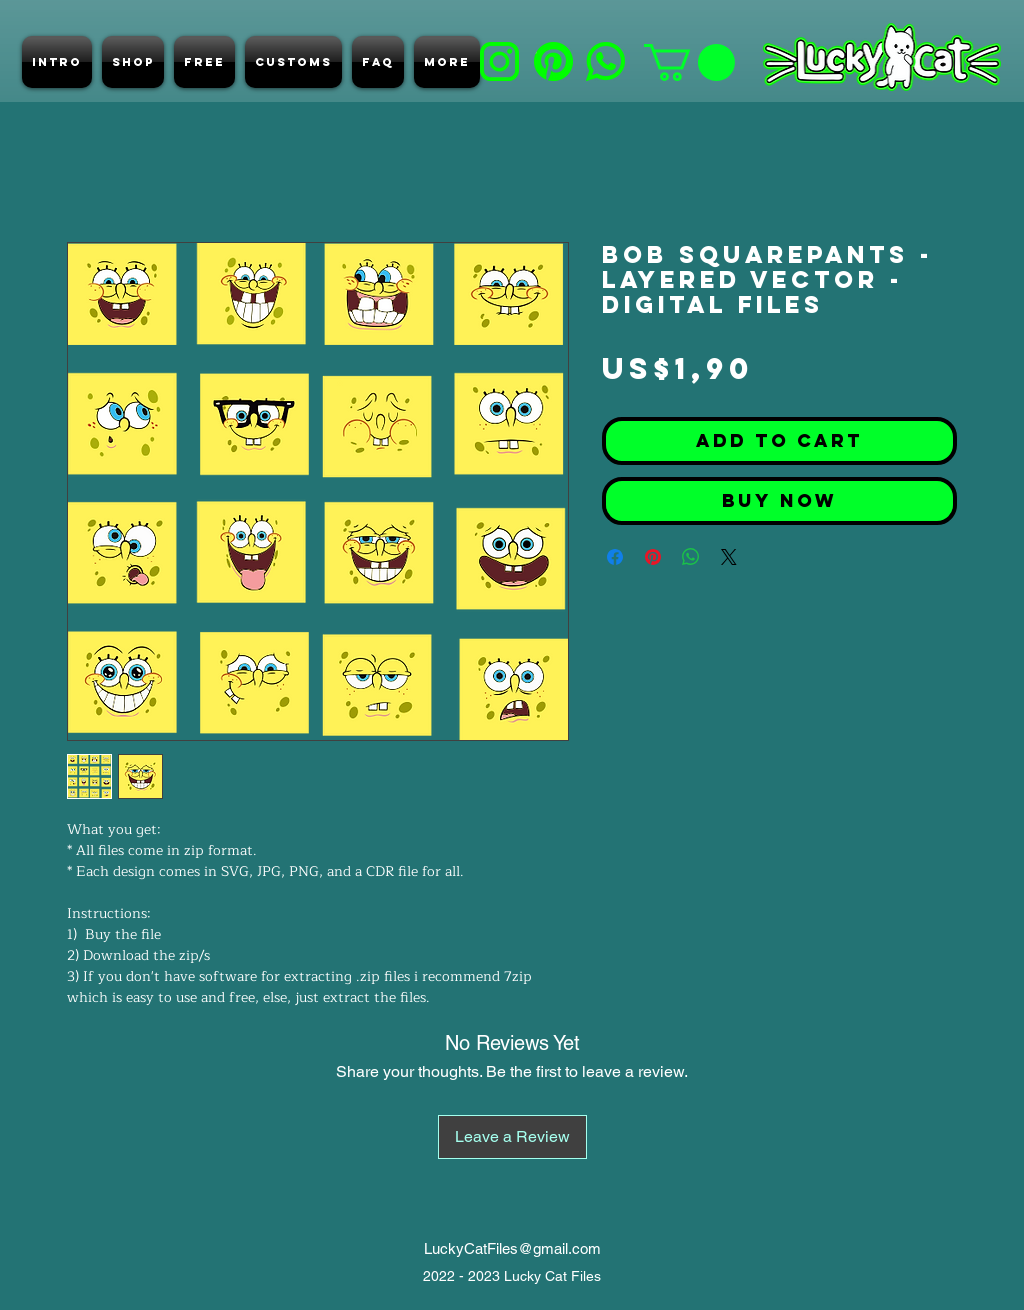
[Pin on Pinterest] (653, 557)
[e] (605, 61)
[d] (553, 61)
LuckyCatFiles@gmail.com (512, 1248)
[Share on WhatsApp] (691, 557)
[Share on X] (729, 557)
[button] (689, 62)
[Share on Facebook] (615, 557)
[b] (499, 61)
